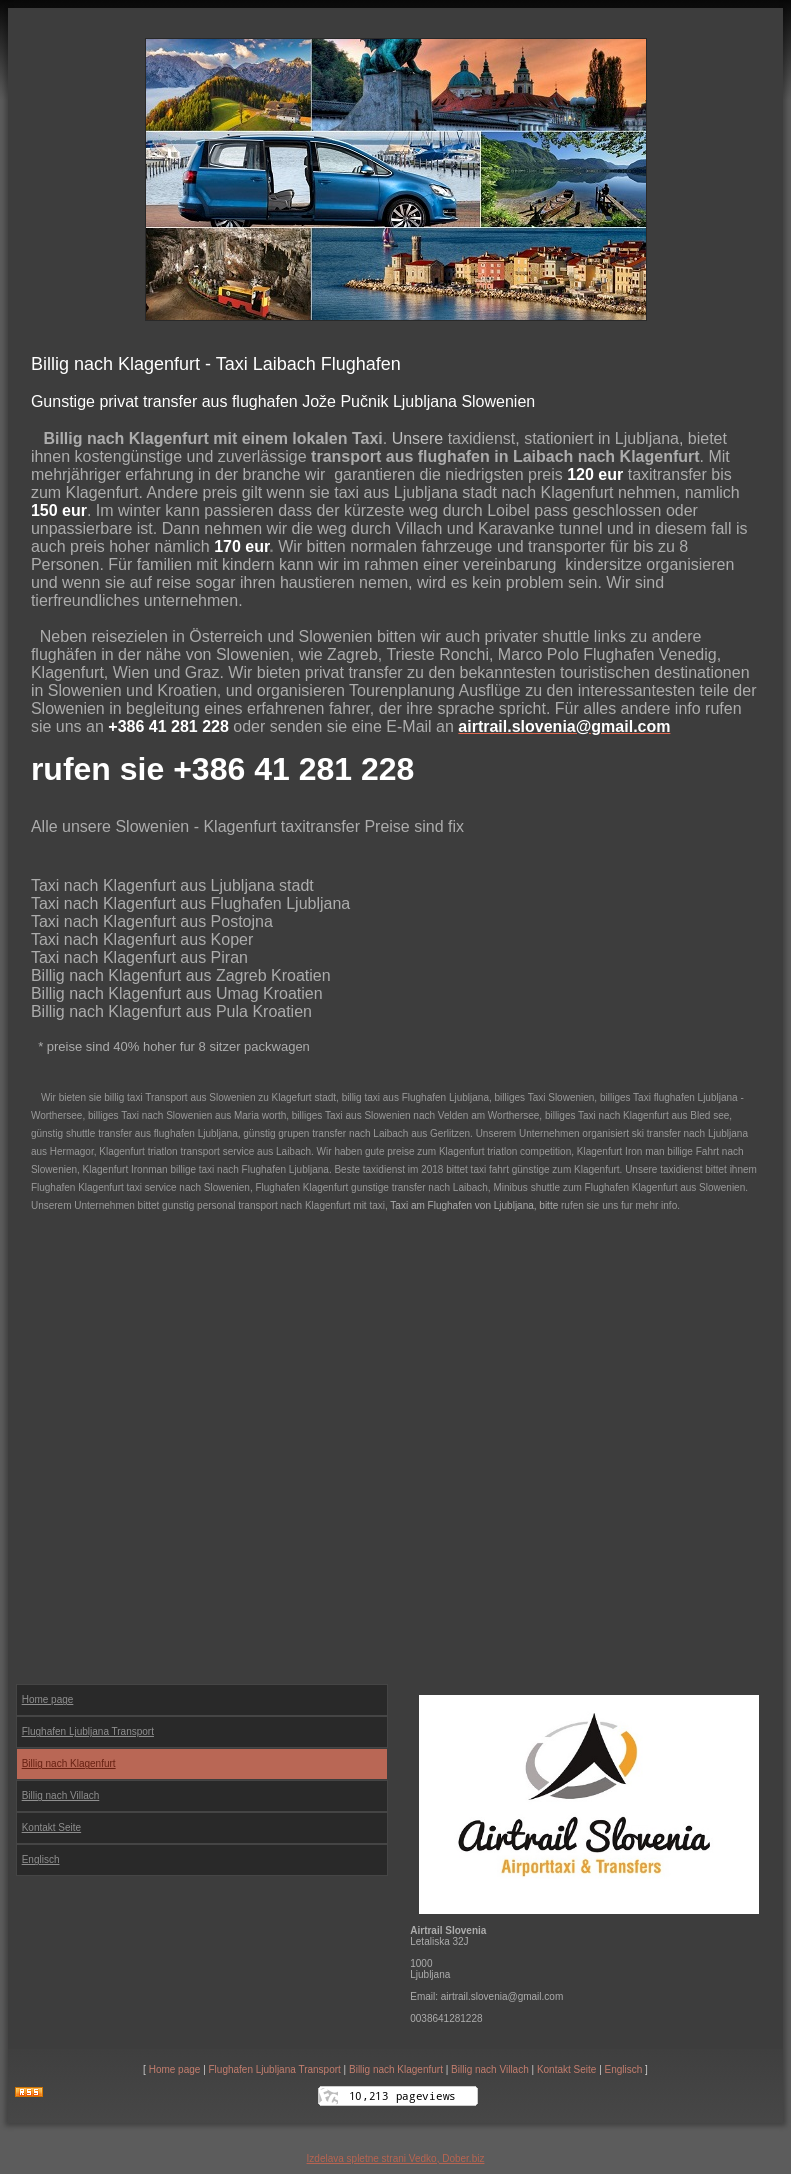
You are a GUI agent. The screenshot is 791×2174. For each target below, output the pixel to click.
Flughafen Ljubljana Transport (275, 2069)
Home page (175, 2069)
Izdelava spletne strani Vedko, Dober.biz (396, 2158)
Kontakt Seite (566, 2069)
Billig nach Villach (490, 2069)
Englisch (41, 1859)
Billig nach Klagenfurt (396, 2069)
